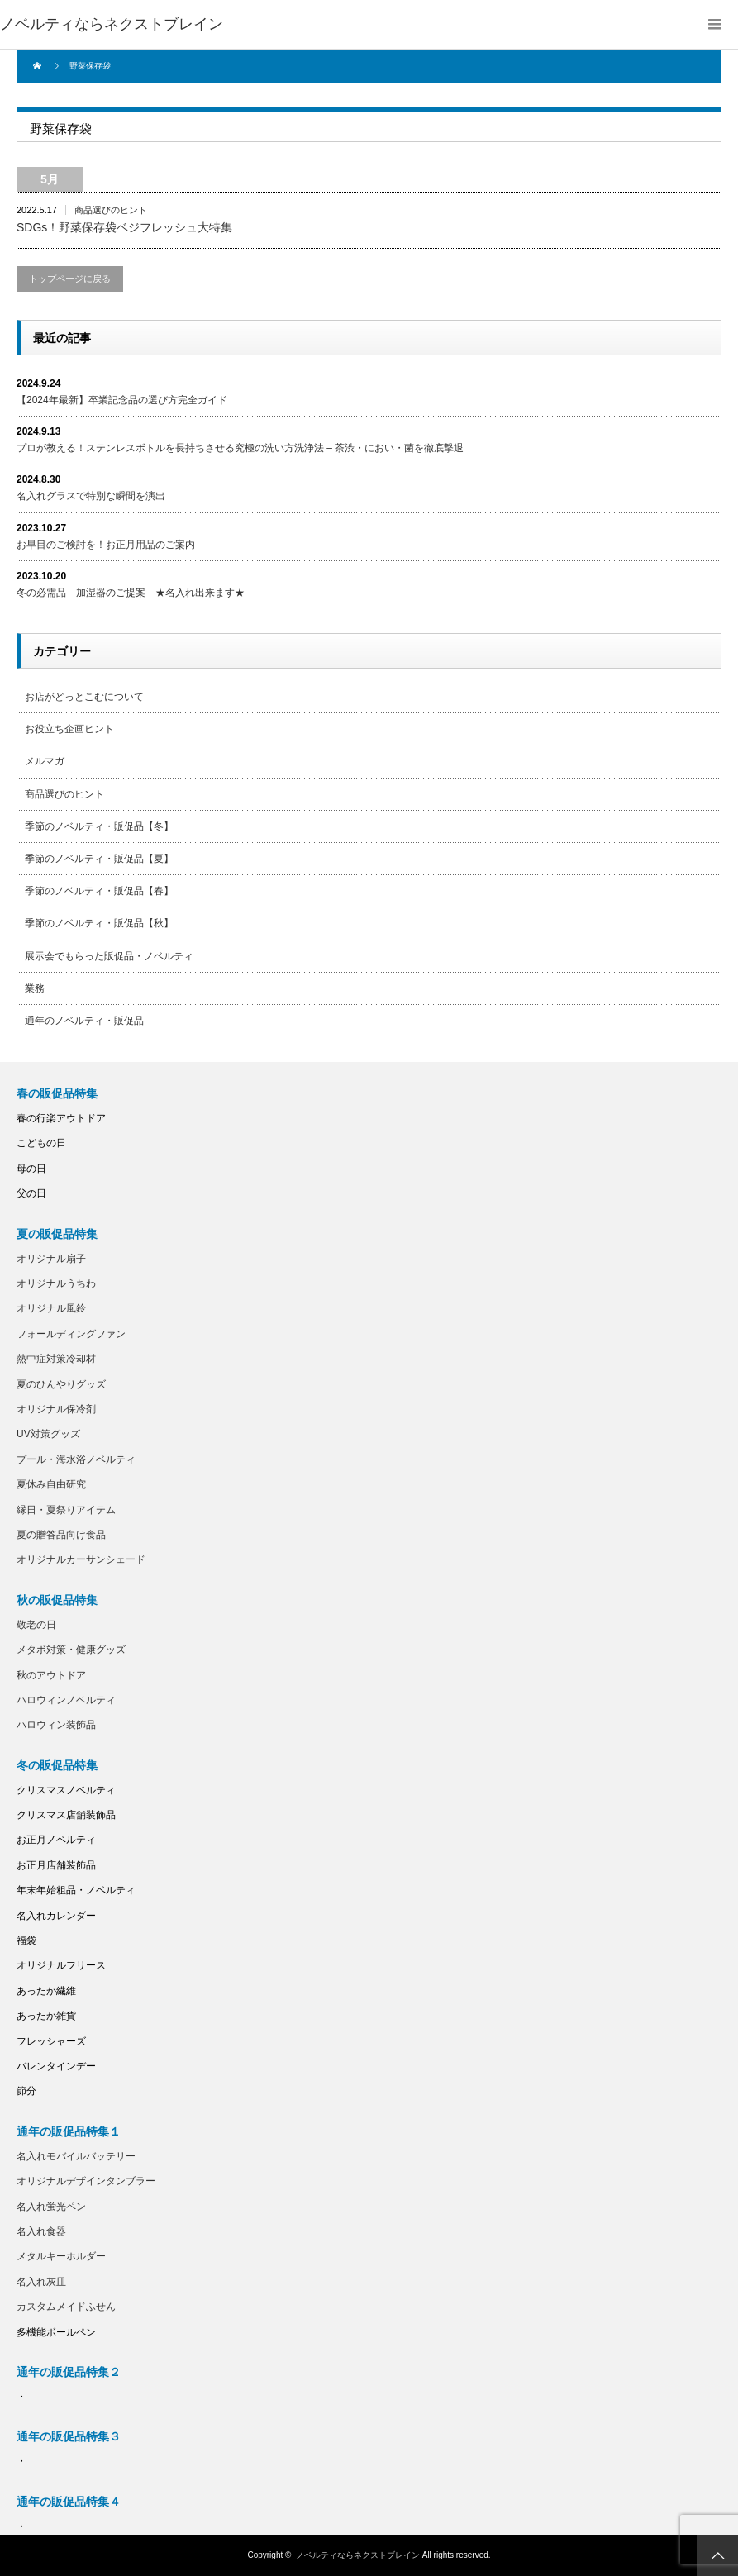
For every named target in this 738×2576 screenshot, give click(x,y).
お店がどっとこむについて (84, 696)
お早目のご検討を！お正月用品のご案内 (106, 544)
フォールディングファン (71, 1334)
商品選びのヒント (110, 210)
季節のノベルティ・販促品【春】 (99, 891)
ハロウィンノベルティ (66, 1700)
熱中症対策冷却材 (56, 1358)
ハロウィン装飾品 (56, 1725)
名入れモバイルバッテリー (76, 2156)
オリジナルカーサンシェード (81, 1559)
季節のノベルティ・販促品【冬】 (99, 826)
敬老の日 (36, 1625)
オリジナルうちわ (56, 1283)
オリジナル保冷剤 (56, 1409)
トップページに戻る (70, 278)
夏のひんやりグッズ (61, 1384)
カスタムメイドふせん (66, 2306)
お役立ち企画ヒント (69, 729)
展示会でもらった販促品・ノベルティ (109, 956)
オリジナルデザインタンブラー (86, 2181)
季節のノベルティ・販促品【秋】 (99, 923)
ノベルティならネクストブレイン (111, 24)
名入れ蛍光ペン (51, 2206)
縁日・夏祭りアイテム (66, 1510)
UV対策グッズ (48, 1434)
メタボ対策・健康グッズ (71, 1649)
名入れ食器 (41, 2231)
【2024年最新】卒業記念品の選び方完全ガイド (122, 400)
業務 (35, 988)
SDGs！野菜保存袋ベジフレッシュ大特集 (124, 227)
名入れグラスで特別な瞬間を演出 (91, 496)
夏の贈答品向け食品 (61, 1534)
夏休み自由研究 (51, 1484)
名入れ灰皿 (41, 2282)
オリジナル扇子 (51, 1258)
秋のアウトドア (51, 1675)
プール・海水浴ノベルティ (76, 1459)
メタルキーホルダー (61, 2256)
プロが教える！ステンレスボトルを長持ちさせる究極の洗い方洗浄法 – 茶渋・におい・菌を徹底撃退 (240, 448)
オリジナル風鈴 (51, 1308)
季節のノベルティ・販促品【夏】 (99, 858)
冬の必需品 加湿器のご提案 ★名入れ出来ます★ (131, 592)
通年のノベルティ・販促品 (84, 1020)
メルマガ (44, 761)
